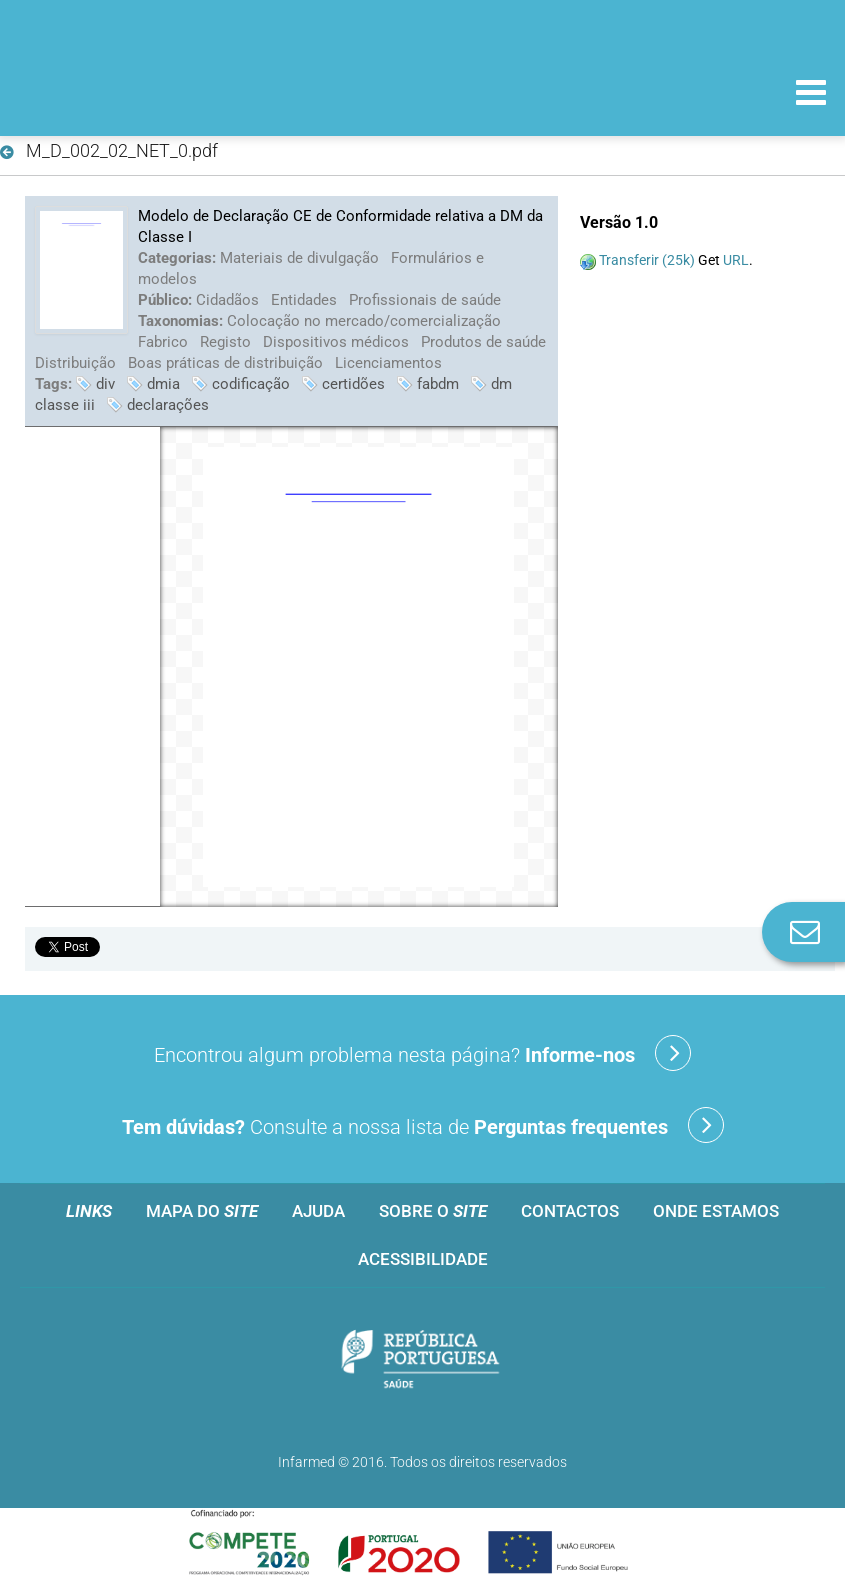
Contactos (570, 1211)
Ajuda (318, 1211)
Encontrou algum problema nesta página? (422, 1053)
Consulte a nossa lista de (423, 1125)
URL (736, 260)
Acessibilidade (423, 1259)
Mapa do (202, 1211)
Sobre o (433, 1211)
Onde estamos (716, 1211)
